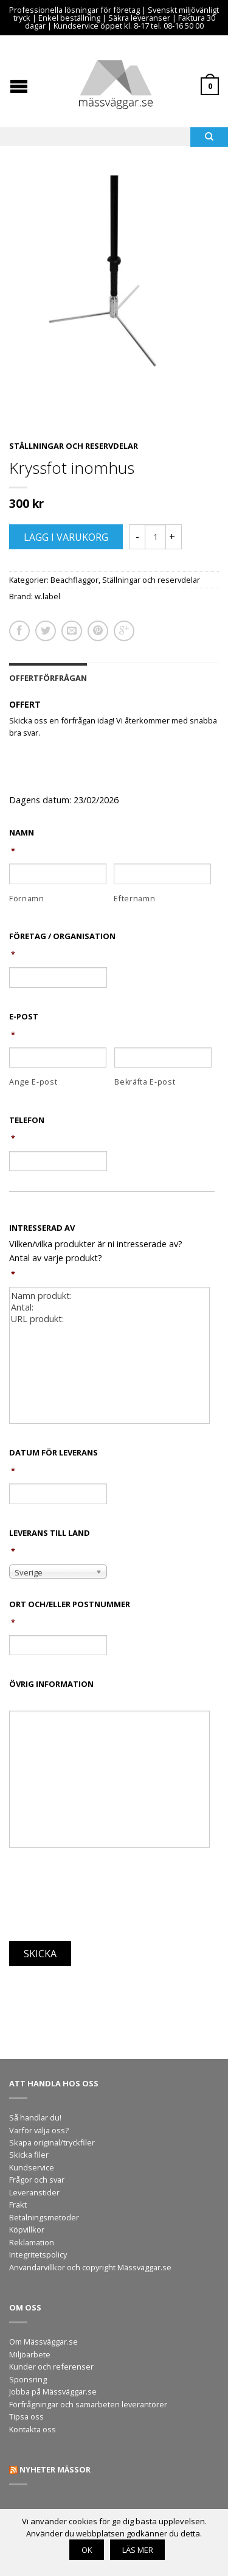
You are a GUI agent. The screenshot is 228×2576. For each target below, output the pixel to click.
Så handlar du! (35, 2117)
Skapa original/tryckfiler (52, 2142)
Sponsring (28, 2379)
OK (86, 2549)
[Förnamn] (57, 874)
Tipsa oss (26, 2416)
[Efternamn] (162, 874)
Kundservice (31, 2167)
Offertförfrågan (48, 677)
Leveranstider (34, 2192)
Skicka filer (29, 2154)
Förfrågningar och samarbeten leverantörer (88, 2404)
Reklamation (31, 2242)
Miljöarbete (29, 2354)
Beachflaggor (74, 579)
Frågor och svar (36, 2179)
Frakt (18, 2204)
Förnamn (26, 898)
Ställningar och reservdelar (73, 445)
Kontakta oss (32, 2429)
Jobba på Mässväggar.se (53, 2391)
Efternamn (134, 898)
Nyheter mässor (55, 2469)
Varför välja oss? (39, 2130)
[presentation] (101, 1897)
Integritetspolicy (38, 2254)
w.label (47, 596)
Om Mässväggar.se (43, 2341)
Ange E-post (33, 1082)
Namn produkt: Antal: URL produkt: (109, 1355)
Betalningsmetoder (44, 2217)
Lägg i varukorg (66, 537)
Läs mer (137, 2549)
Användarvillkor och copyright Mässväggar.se (90, 2267)
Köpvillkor (26, 2229)
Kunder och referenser (51, 2366)
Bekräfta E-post (144, 1082)
